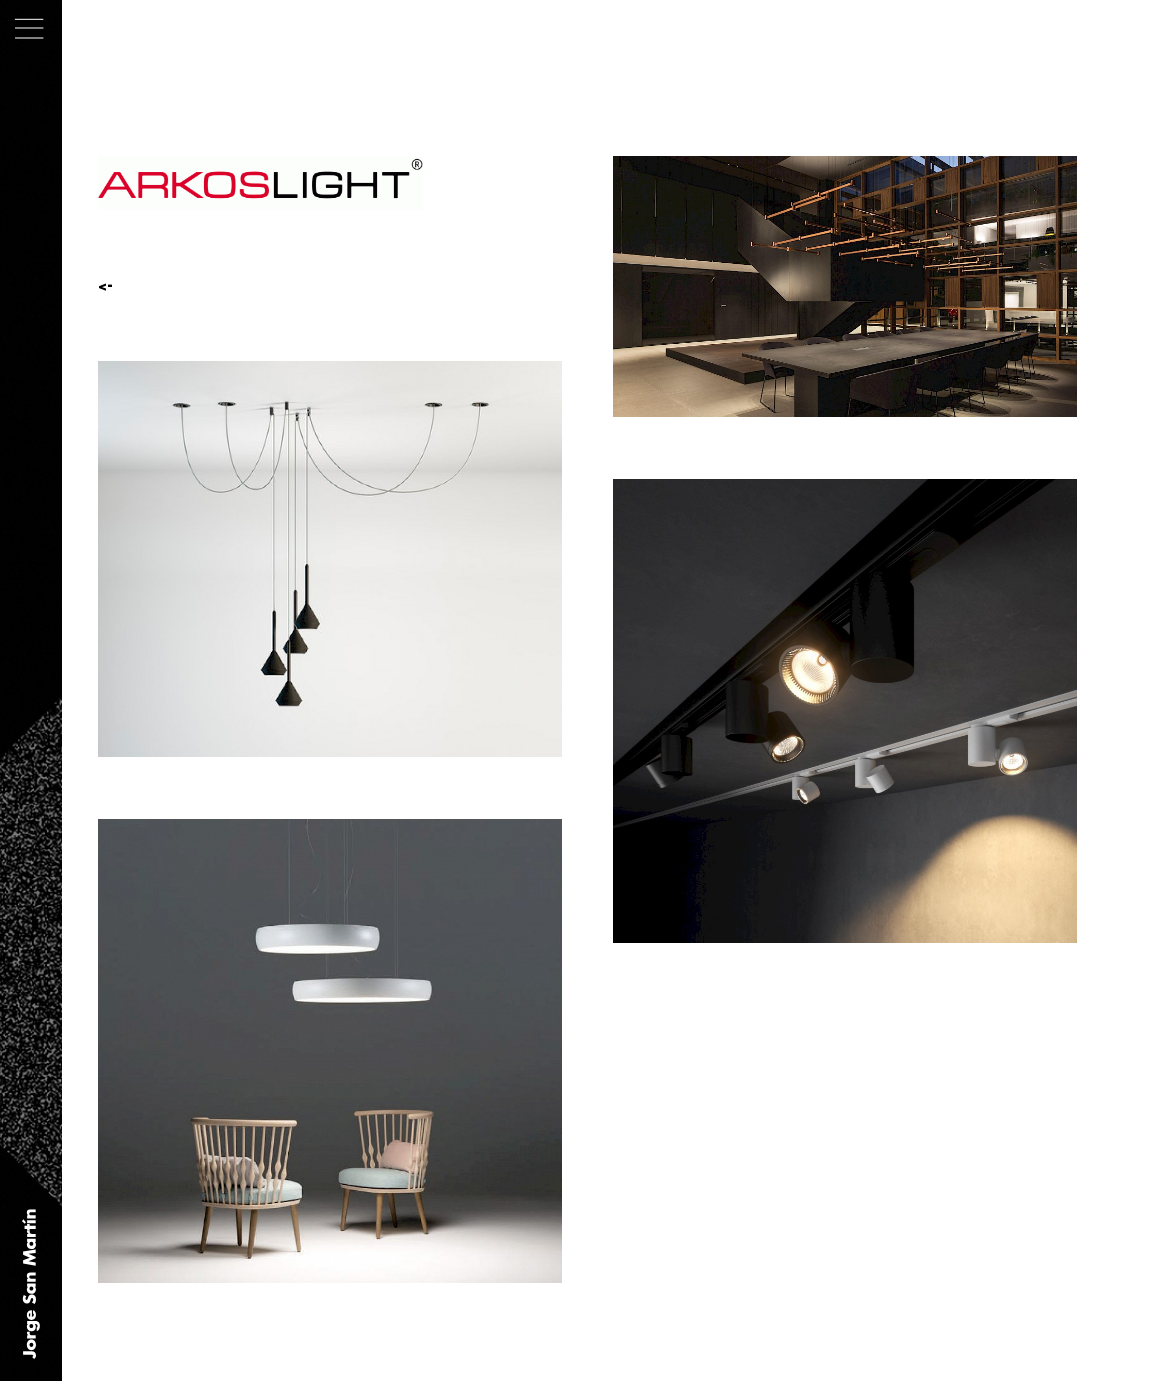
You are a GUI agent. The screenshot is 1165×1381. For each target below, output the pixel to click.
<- (105, 286)
